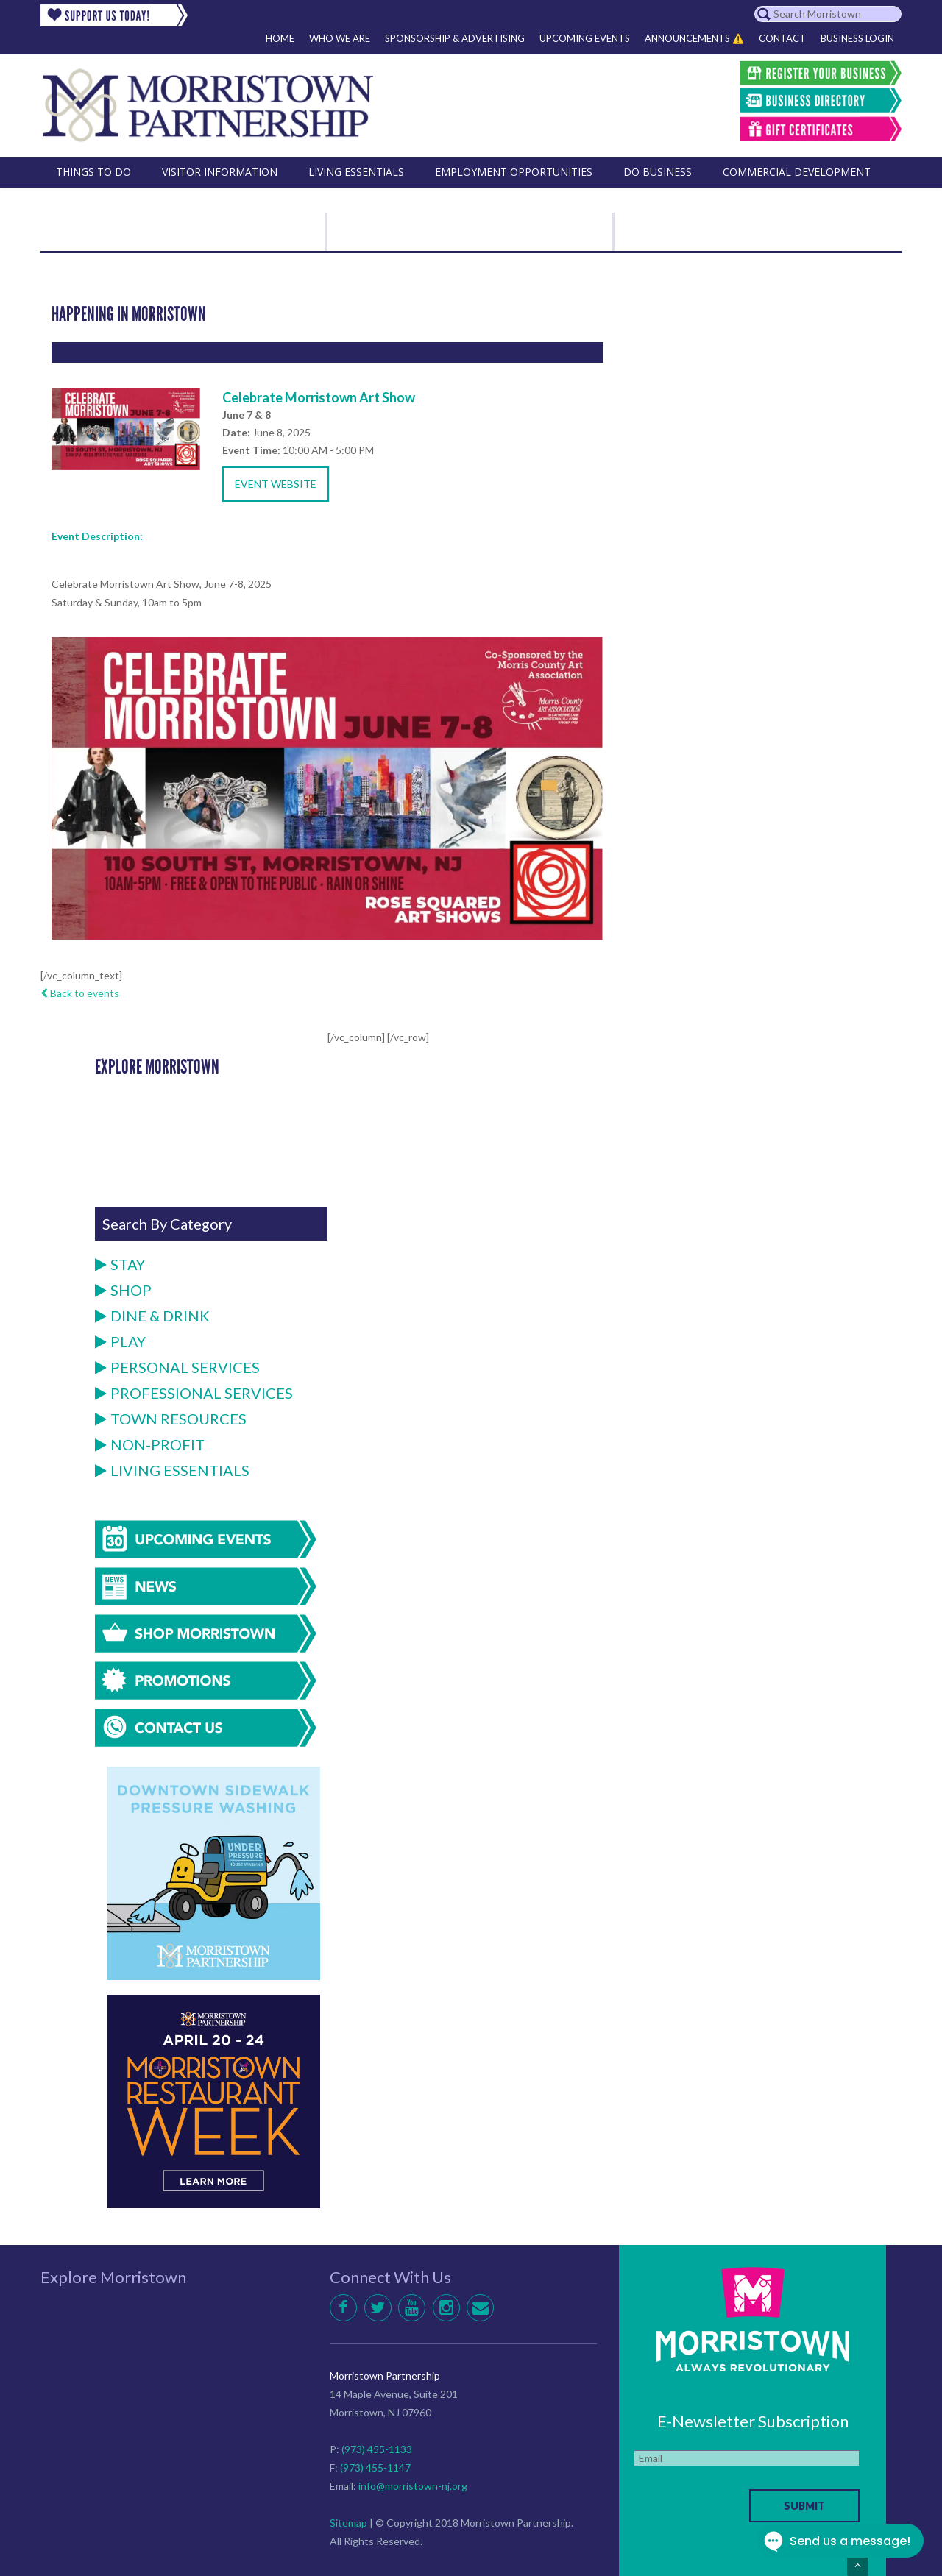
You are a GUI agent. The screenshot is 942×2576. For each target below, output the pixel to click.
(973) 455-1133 (376, 2449)
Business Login (857, 38)
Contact (782, 38)
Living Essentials (172, 1470)
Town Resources (171, 1418)
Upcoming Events (584, 38)
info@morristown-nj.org (412, 2486)
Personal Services (177, 1367)
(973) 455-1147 (375, 2467)
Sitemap (348, 2522)
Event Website (275, 484)
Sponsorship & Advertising (455, 38)
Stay (120, 1264)
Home (280, 38)
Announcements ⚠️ (694, 38)
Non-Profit (150, 1444)
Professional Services (194, 1393)
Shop (123, 1290)
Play (120, 1341)
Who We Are (339, 38)
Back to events (79, 993)
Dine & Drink (152, 1315)
